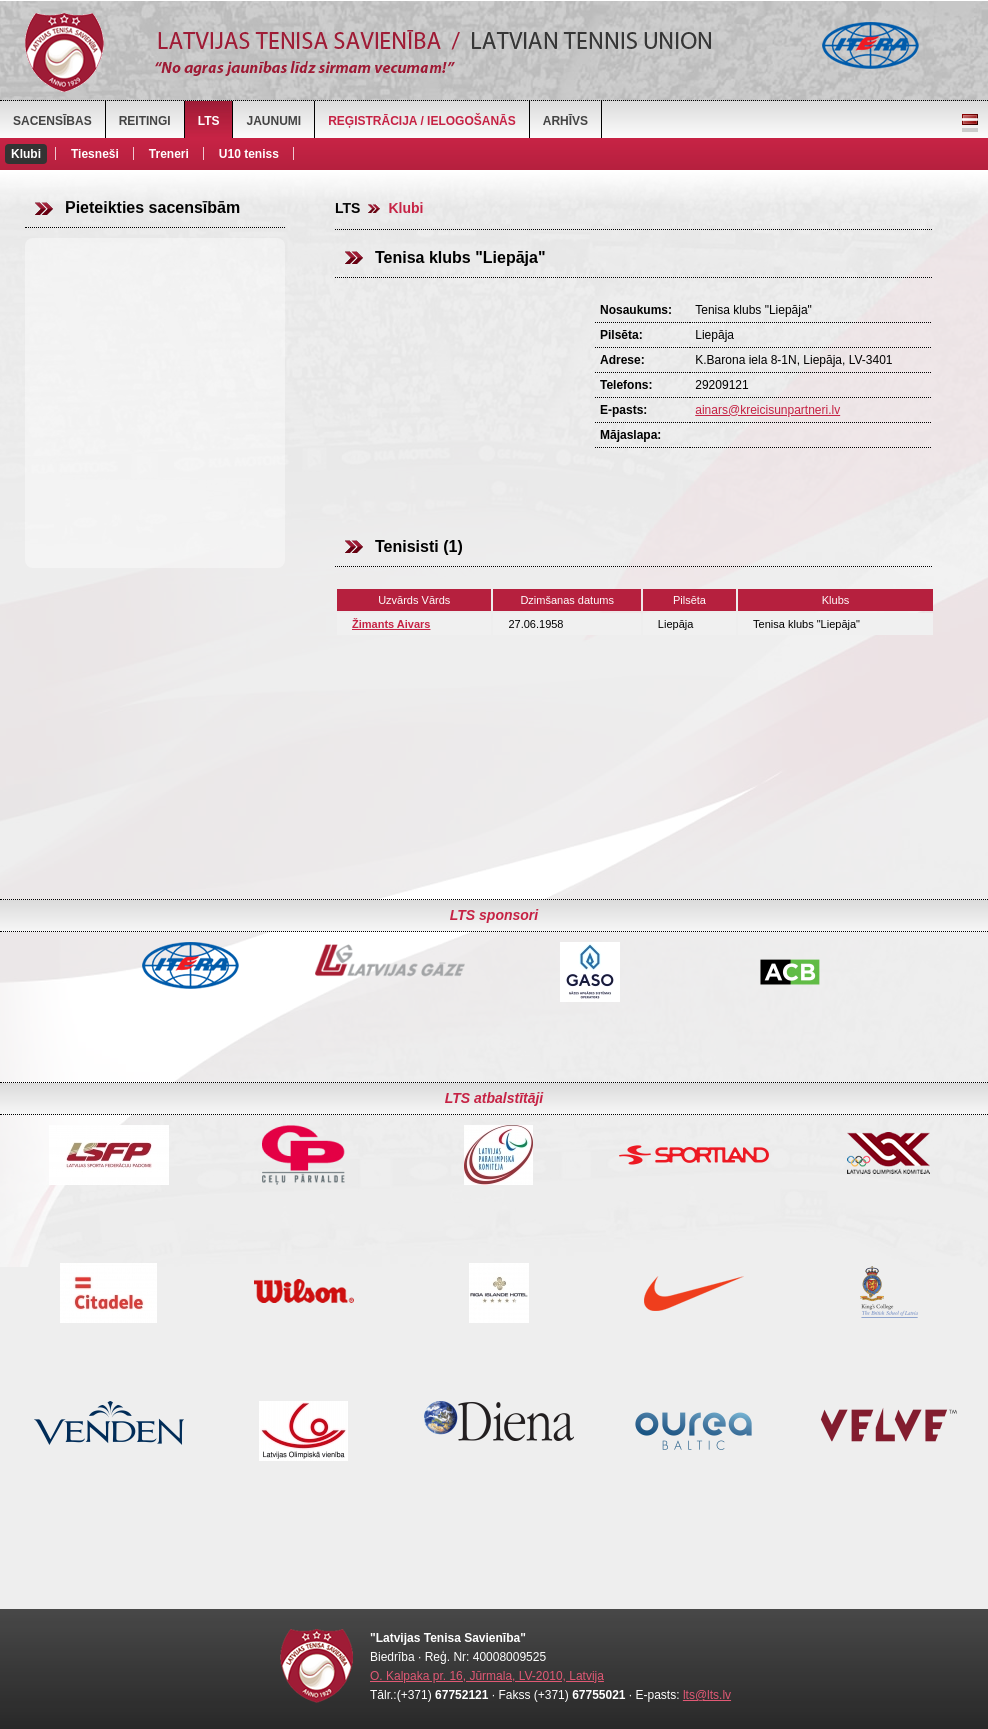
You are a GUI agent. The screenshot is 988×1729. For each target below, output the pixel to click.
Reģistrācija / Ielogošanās (422, 121)
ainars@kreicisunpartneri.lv (767, 410)
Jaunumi (273, 121)
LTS (209, 121)
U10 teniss (249, 154)
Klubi (26, 154)
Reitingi (145, 121)
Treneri (169, 154)
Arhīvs (565, 121)
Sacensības (52, 121)
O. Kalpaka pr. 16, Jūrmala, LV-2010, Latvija (487, 1676)
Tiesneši (95, 154)
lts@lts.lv (707, 1695)
